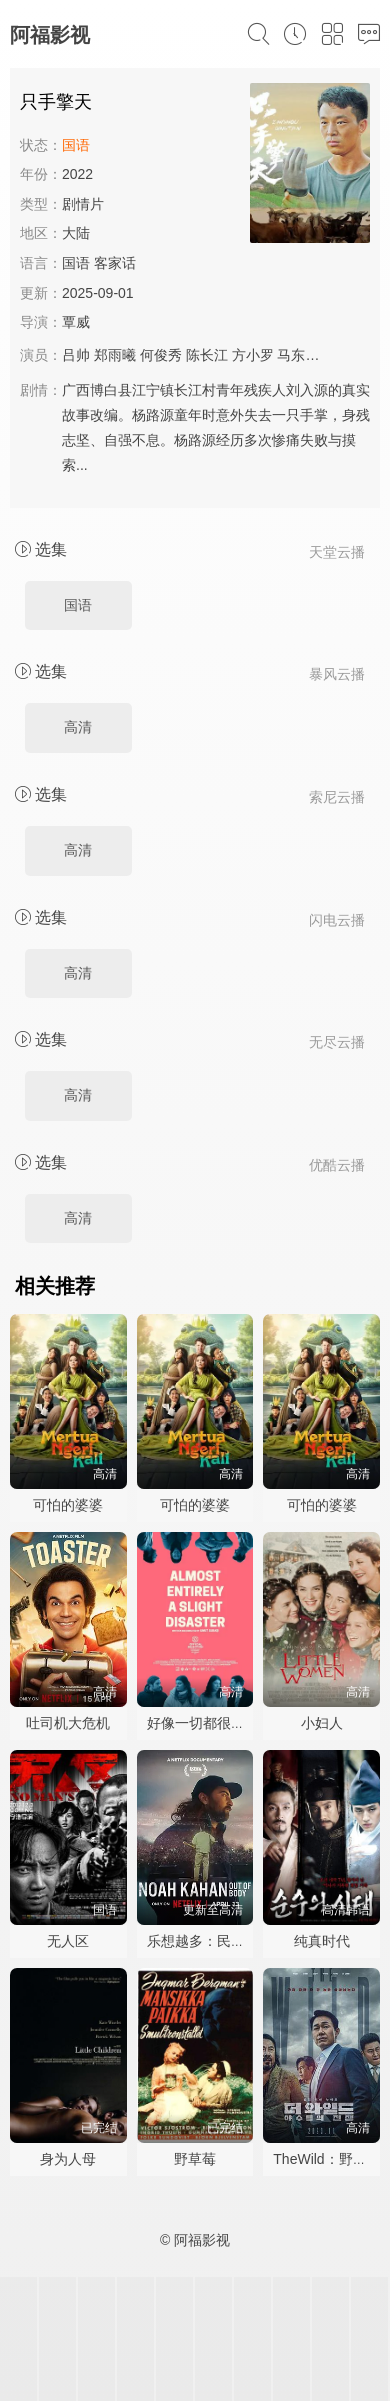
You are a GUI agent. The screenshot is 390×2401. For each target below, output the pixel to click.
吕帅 (76, 355)
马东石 (298, 355)
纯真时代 (322, 1941)
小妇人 (322, 1723)
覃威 (76, 322)
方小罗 (253, 355)
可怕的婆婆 (68, 1505)
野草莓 (195, 2159)
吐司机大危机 (68, 1723)
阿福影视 (50, 35)
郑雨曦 (115, 355)
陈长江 (207, 355)
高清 (78, 727)
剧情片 (83, 204)
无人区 (68, 1941)
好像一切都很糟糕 (203, 1723)
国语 (78, 605)
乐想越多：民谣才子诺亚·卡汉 (240, 1941)
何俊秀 (161, 355)
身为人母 (68, 2159)
